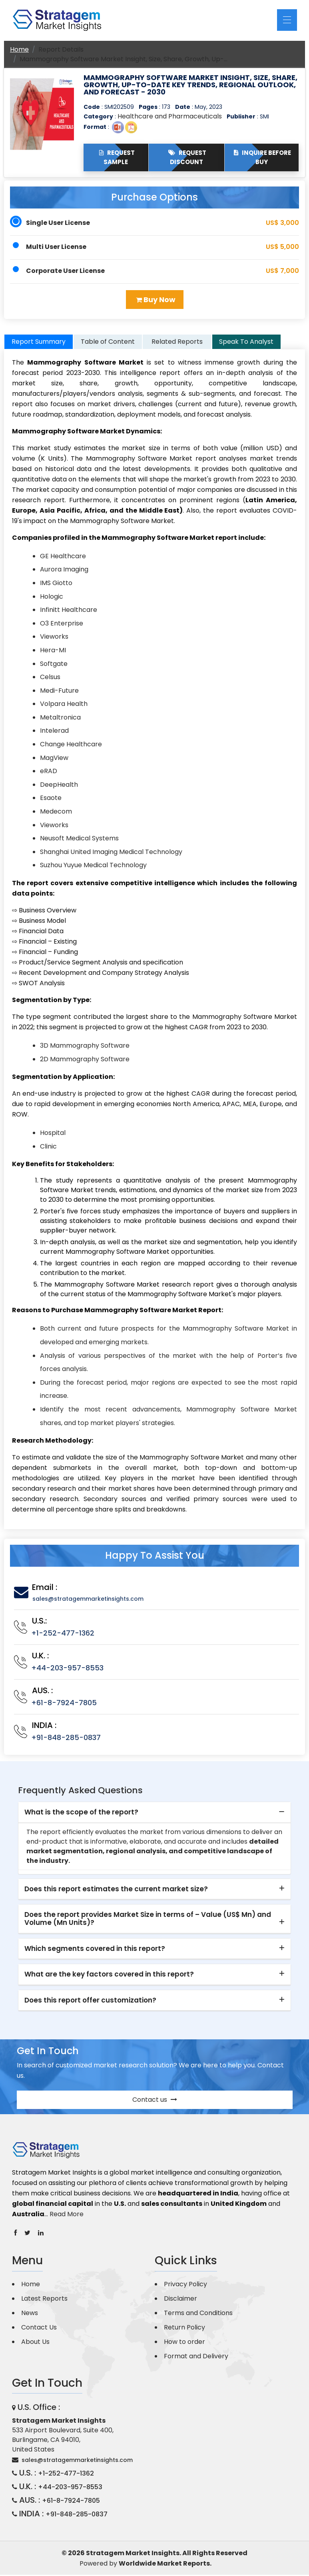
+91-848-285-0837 (66, 1739)
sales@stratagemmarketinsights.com (88, 1600)
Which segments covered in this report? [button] (94, 1950)
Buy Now (155, 300)
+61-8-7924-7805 (64, 1704)
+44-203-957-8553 (67, 1669)
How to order (184, 2342)
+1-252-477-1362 (62, 1634)
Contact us (154, 2100)
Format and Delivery (196, 2357)
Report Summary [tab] (39, 342)
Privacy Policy (185, 2285)
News (29, 2314)
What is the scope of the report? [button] (81, 1813)
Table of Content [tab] (108, 342)
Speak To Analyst (246, 342)
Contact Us (39, 2328)
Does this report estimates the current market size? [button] (116, 1890)
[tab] (154, 1813)
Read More (67, 2215)
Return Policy (184, 2328)
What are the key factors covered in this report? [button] (109, 1975)
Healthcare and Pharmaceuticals (170, 116)
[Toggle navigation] (287, 20)
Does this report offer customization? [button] (90, 2001)
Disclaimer (180, 2299)
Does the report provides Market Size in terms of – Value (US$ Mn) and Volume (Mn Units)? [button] (147, 1919)
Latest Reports (44, 2299)
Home (19, 49)
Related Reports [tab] (177, 342)
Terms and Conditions (198, 2314)
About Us (35, 2342)
